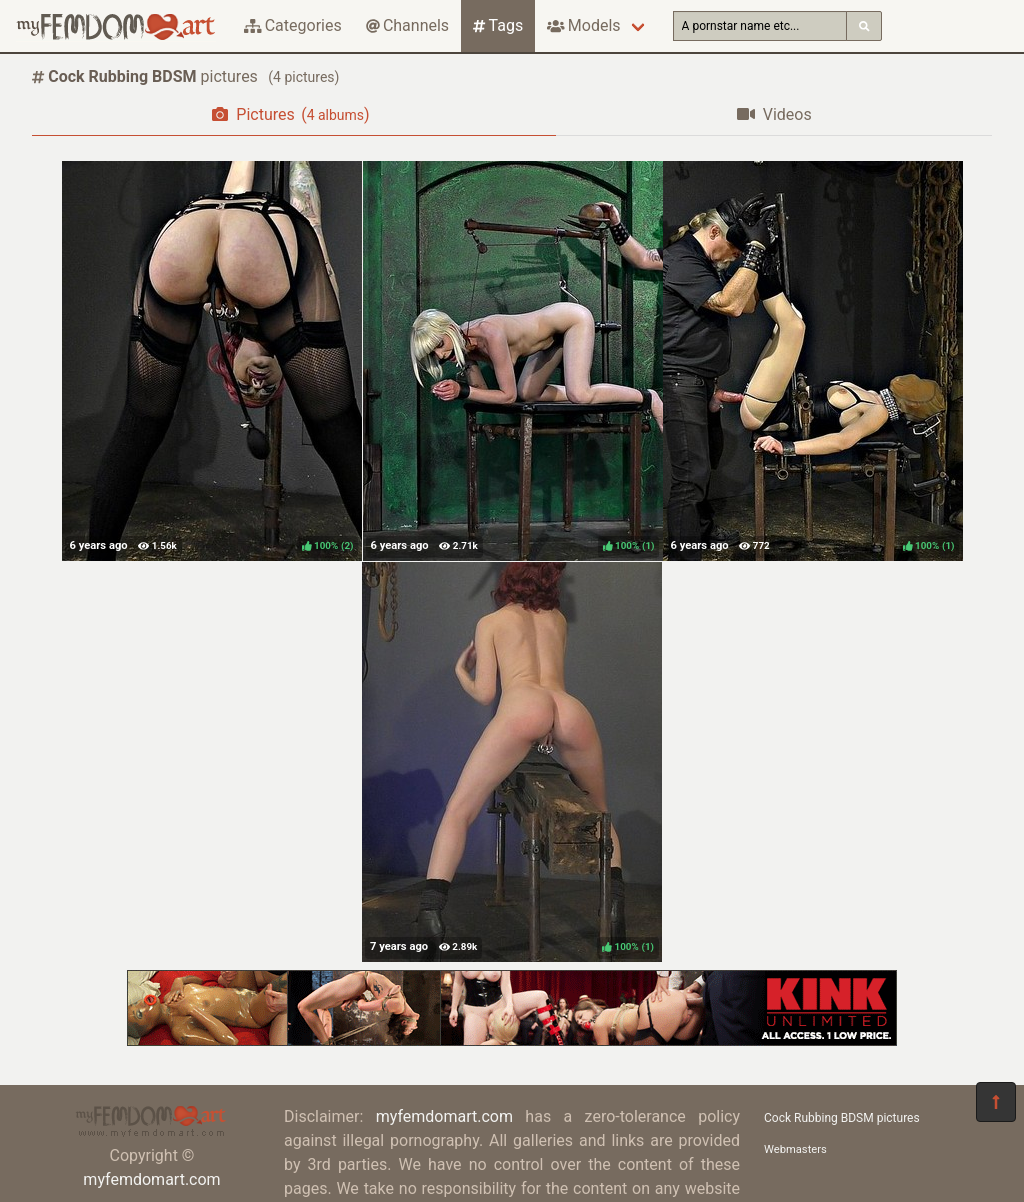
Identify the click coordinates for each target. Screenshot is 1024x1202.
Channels (407, 25)
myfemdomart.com (151, 1179)
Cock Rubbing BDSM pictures (842, 1118)
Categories (293, 25)
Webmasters (795, 1149)
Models (583, 25)
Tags (498, 25)
